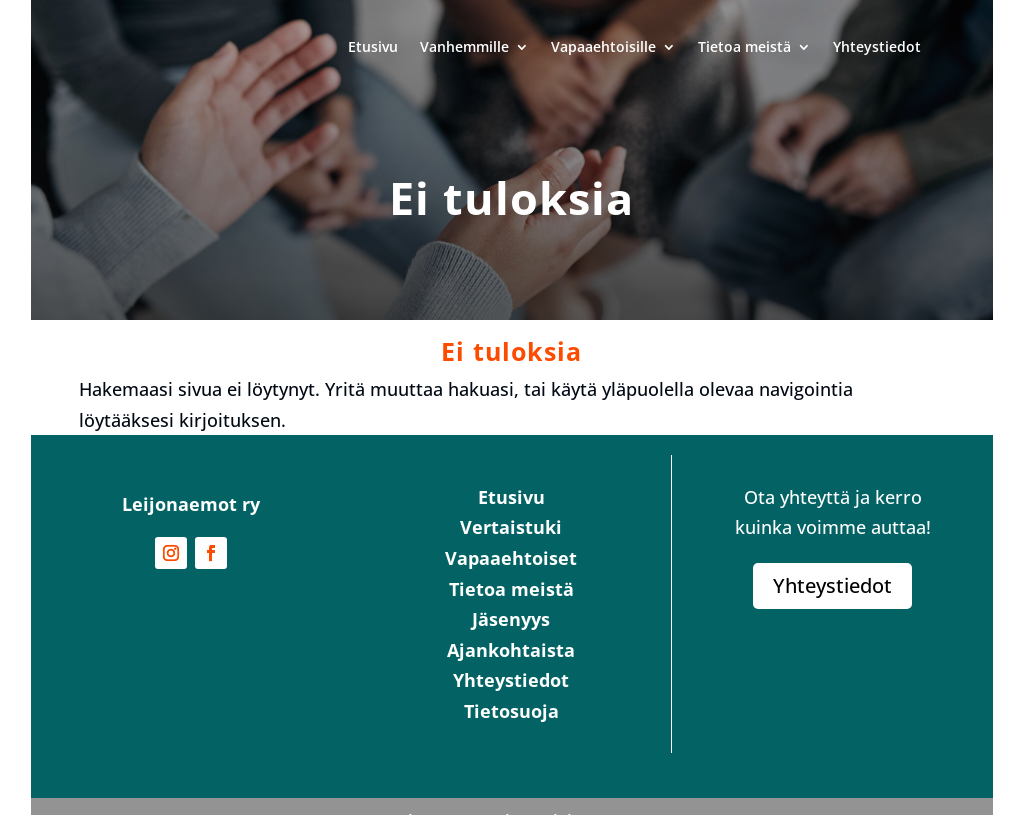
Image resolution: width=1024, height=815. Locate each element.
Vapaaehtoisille (603, 46)
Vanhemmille (464, 46)
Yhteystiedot (877, 46)
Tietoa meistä (744, 46)
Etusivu (373, 46)
